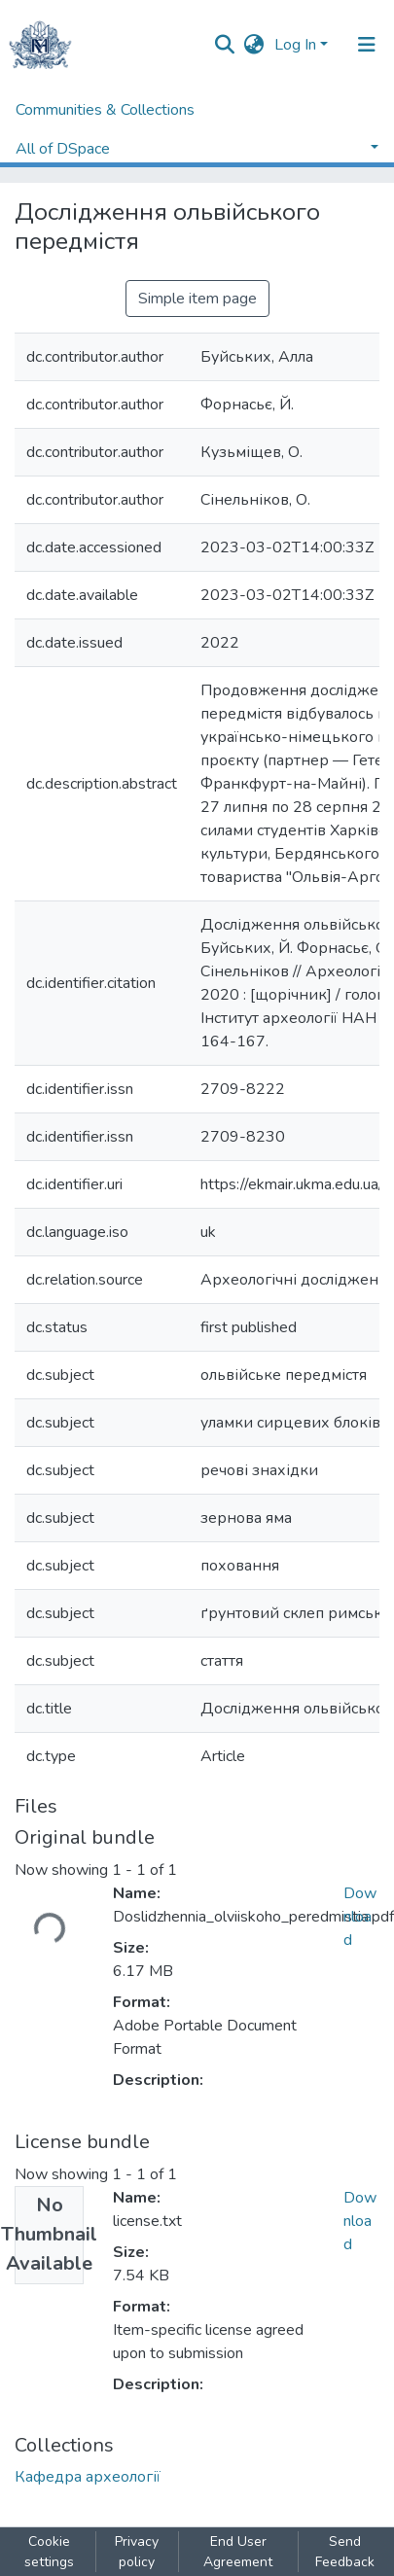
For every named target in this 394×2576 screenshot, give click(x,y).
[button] (254, 44)
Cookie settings (49, 2551)
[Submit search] (225, 44)
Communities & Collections (105, 110)
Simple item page (197, 298)
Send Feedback (345, 2551)
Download (359, 1917)
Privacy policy (137, 2551)
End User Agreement (237, 2551)
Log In (295, 44)
